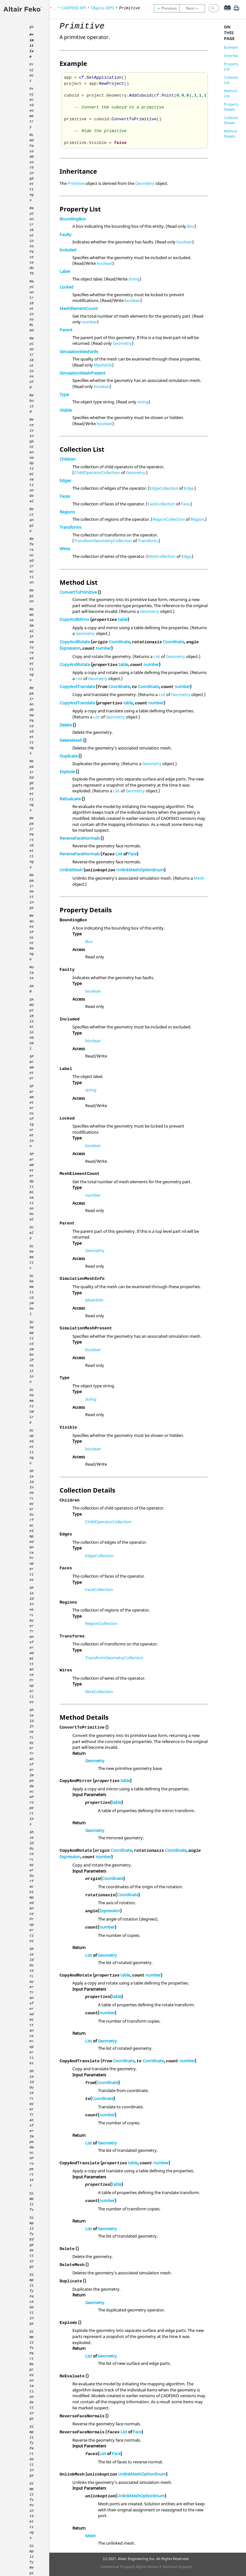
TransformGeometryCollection (103, 540)
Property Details (231, 107)
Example (231, 47)
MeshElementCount (79, 308)
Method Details (230, 134)
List (156, 656)
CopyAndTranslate (77, 686)
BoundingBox (73, 219)
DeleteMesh (71, 740)
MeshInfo (103, 365)
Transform (148, 540)
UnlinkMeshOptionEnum (140, 870)
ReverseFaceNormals (80, 838)
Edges (65, 480)
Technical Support (177, 2566)
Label (65, 271)
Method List (230, 93)
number (89, 322)
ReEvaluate (70, 799)
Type (64, 394)
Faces (65, 496)
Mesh (199, 878)
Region (197, 519)
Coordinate (119, 642)
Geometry (144, 183)
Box (190, 226)
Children (68, 459)
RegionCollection (168, 519)
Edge (188, 488)
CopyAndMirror (74, 619)
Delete (66, 725)
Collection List (232, 80)
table (122, 619)
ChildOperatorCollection (97, 472)
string (134, 279)
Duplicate (69, 756)
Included (68, 250)
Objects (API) (102, 8)
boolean (184, 242)
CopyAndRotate (75, 642)
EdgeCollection (164, 488)
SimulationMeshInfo (79, 351)
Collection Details (232, 120)
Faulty (65, 234)
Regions (67, 512)
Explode (67, 771)
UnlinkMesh (71, 870)
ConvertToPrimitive (78, 592)
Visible (66, 410)
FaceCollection (161, 504)
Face (185, 504)
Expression (70, 648)
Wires (65, 548)
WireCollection (162, 556)
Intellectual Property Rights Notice (129, 2566)
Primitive (76, 183)
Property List (231, 66)
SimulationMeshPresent (82, 373)
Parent (66, 330)
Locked (66, 287)
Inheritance (233, 55)
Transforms (70, 527)
